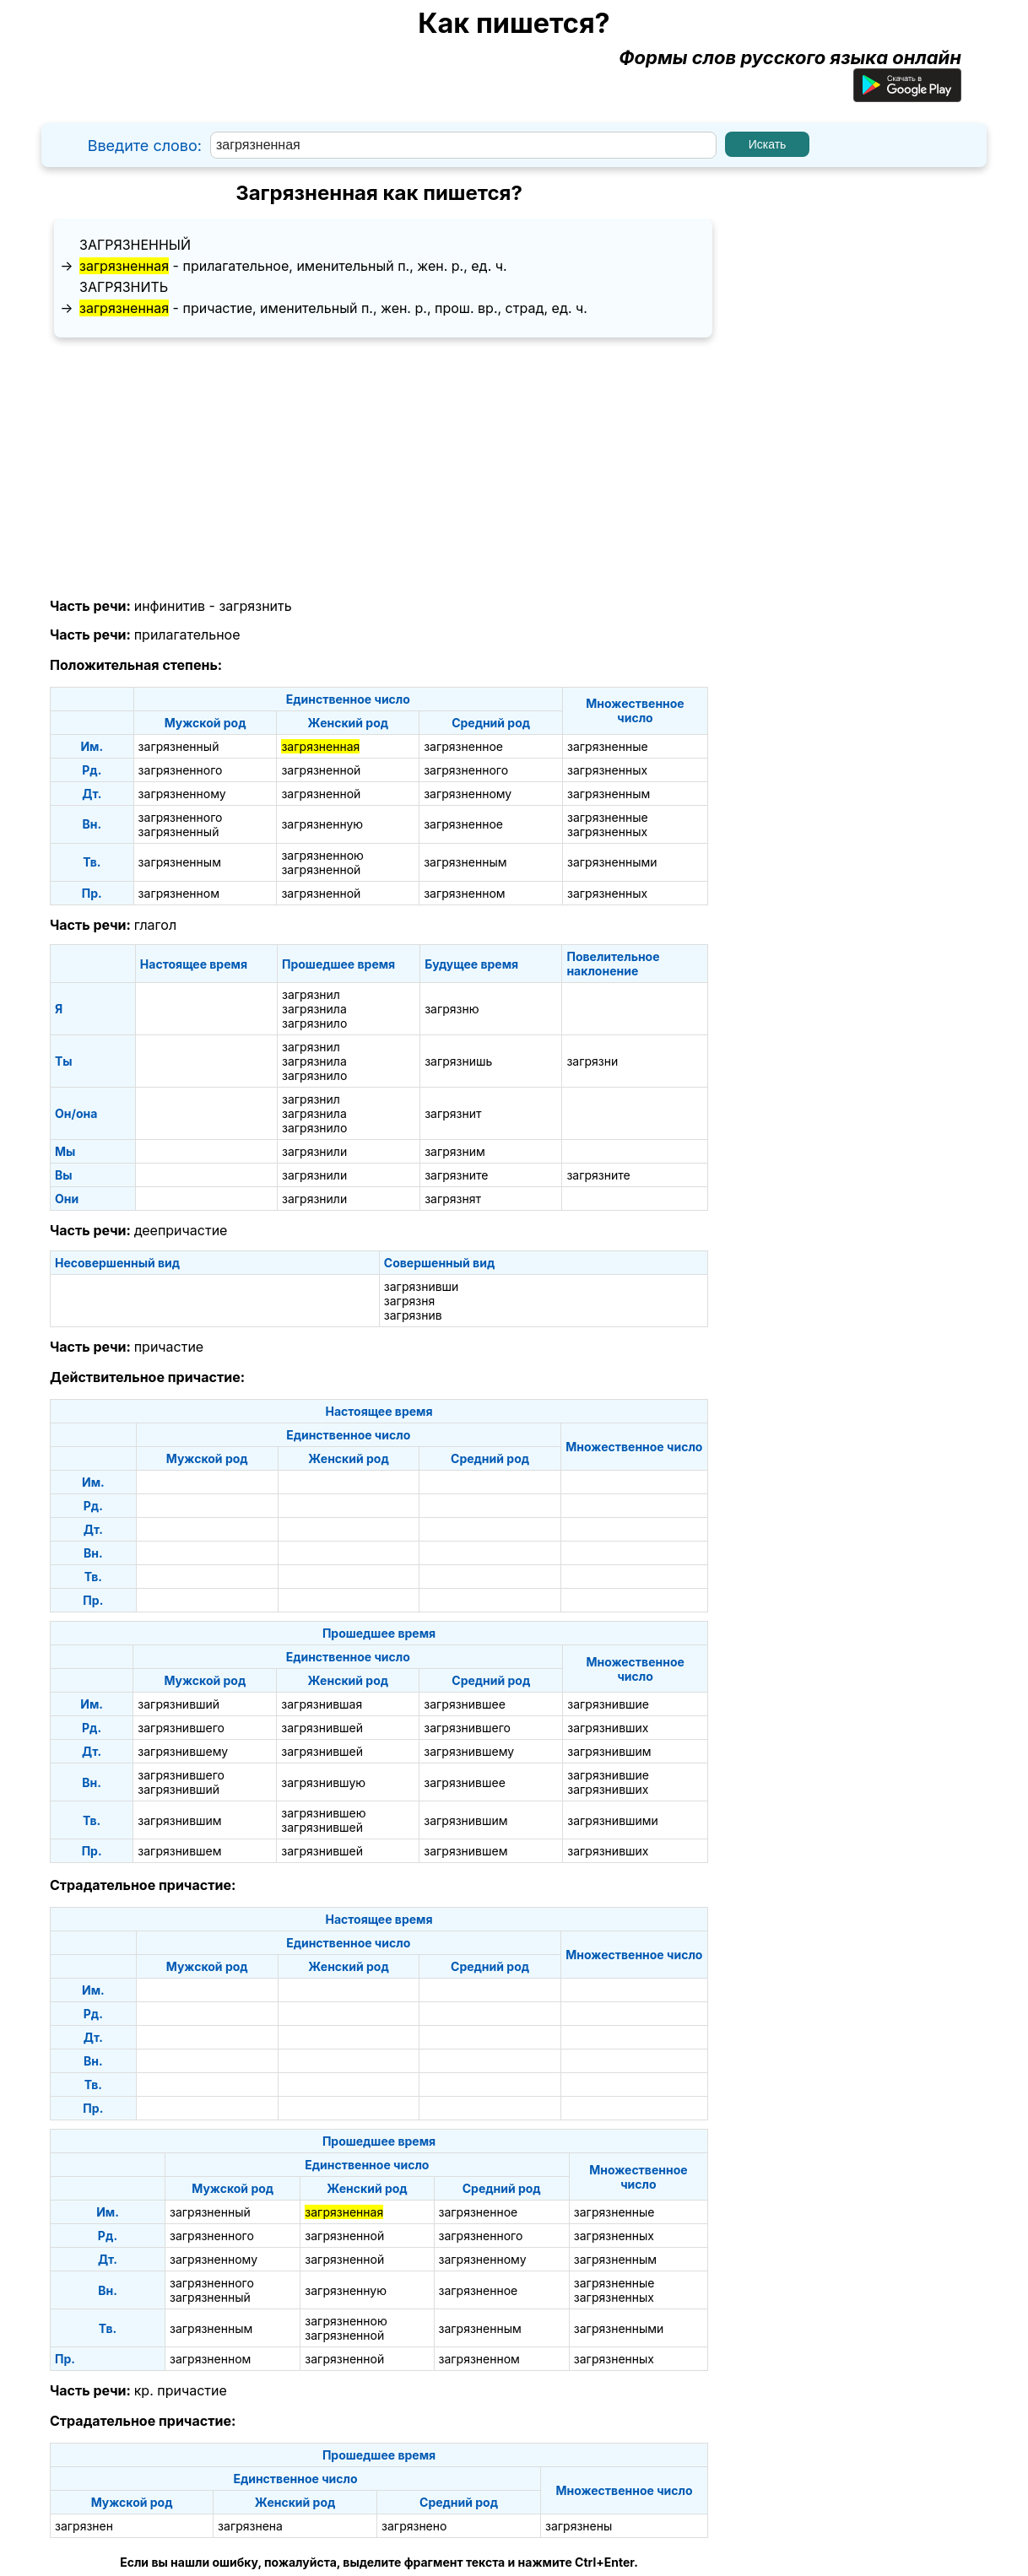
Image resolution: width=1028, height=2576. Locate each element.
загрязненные (607, 746)
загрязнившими (612, 1820)
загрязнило (314, 1023)
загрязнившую (323, 1782)
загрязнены (578, 2526)
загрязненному (182, 793)
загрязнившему (183, 1751)
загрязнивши (421, 1286)
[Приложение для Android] (907, 95)
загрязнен (84, 2526)
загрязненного (180, 770)
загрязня (409, 1300)
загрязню (452, 1009)
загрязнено (413, 2526)
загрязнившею (323, 1813)
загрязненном (178, 893)
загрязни (592, 1061)
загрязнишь (458, 1061)
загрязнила (314, 1009)
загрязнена (250, 2526)
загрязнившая (321, 1704)
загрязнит (453, 1113)
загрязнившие (608, 1704)
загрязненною (322, 855)
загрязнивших (607, 1727)
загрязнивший (178, 1704)
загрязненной (320, 770)
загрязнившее (465, 1704)
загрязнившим (609, 1751)
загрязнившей (322, 1727)
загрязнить (123, 286)
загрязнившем (179, 1851)
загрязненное (463, 746)
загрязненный (135, 244)
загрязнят (453, 1198)
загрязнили (314, 1151)
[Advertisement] (379, 468)
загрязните (456, 1175)
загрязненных (607, 770)
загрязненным (608, 793)
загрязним (455, 1151)
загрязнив (413, 1315)
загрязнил (311, 994)
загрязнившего (181, 1727)
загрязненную (322, 824)
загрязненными (612, 862)
